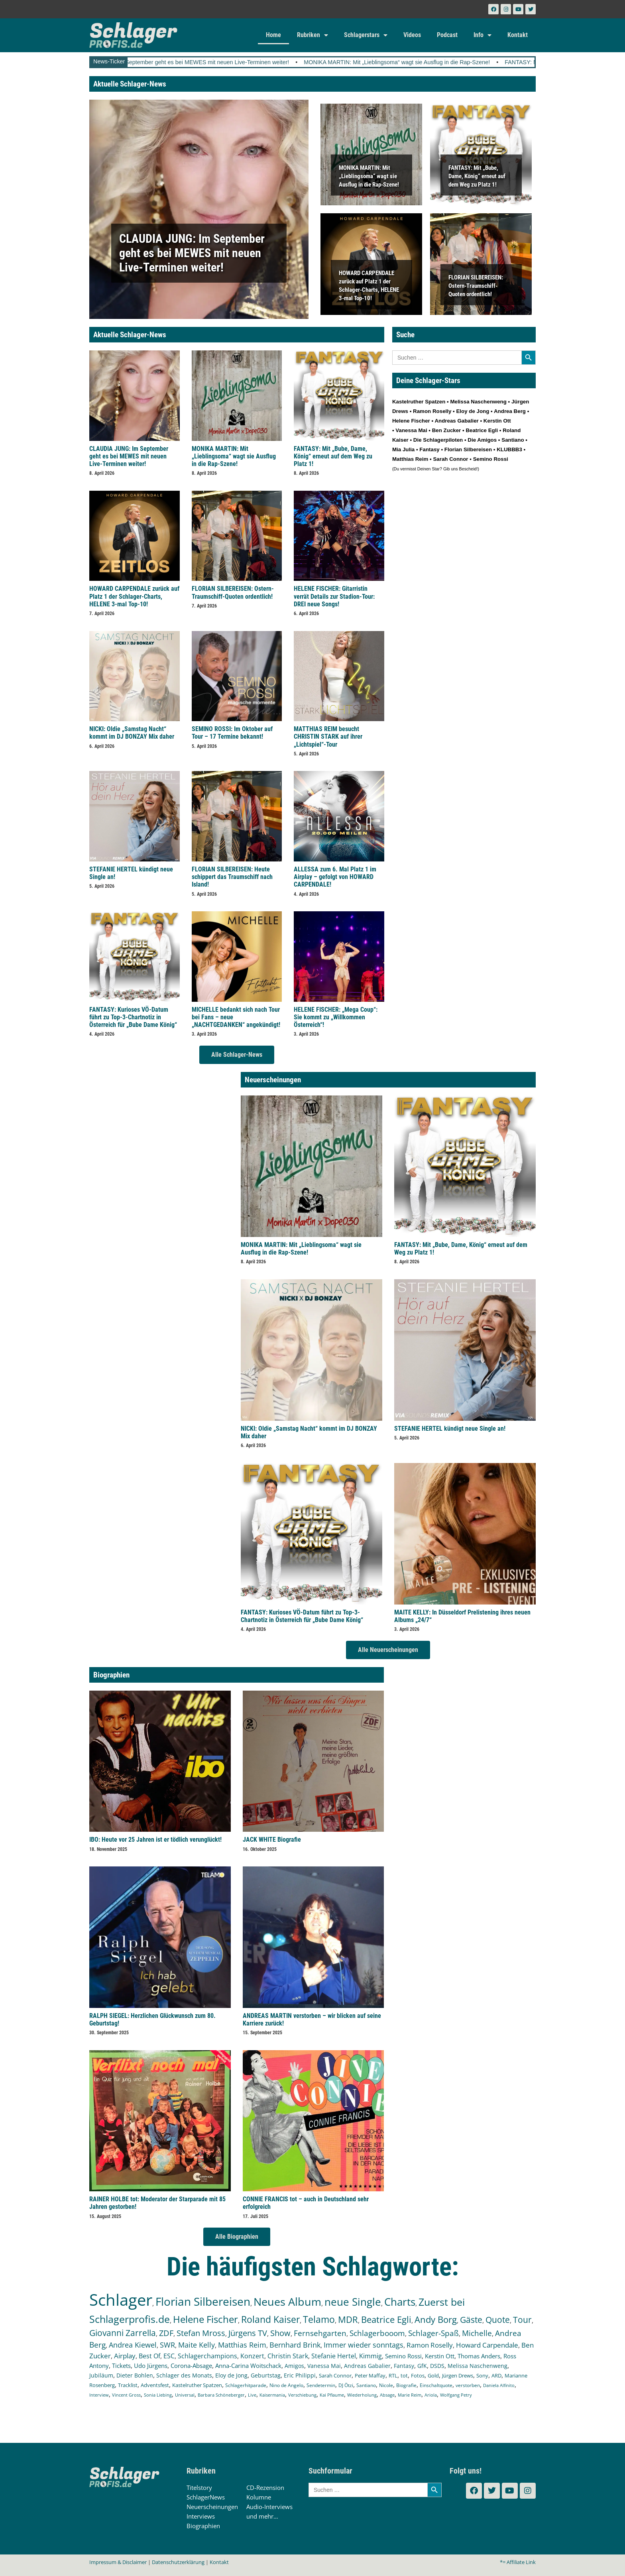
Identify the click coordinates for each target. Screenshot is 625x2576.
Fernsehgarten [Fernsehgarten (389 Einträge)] (320, 2333)
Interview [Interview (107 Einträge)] (99, 2395)
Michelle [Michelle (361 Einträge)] (477, 2333)
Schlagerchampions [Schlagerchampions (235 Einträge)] (207, 2356)
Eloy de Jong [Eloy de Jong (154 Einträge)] (231, 2375)
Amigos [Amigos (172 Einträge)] (294, 2366)
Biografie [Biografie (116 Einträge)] (406, 2385)
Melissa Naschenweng (478, 402)
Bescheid (468, 468)
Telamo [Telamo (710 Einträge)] (319, 2319)
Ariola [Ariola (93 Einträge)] (431, 2395)
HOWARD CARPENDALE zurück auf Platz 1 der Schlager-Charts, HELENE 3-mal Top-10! (134, 596)
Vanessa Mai (411, 430)
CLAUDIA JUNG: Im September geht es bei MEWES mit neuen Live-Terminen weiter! (215, 62)
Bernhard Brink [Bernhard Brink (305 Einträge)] (294, 2345)
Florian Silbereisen (468, 449)
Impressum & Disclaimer (118, 2562)
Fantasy (429, 449)
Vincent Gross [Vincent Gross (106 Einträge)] (126, 2395)
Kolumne (258, 2497)
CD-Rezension (265, 2487)
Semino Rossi (490, 459)
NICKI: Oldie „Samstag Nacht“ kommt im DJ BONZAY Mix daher (131, 732)
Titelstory (199, 2487)
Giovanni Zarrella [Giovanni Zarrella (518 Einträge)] (122, 2332)
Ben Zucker (446, 430)
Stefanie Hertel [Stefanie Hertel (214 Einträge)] (333, 2356)
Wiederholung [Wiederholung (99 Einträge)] (362, 2395)
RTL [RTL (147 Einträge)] (393, 2375)
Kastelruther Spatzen (418, 402)
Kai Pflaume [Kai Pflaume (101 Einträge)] (332, 2395)
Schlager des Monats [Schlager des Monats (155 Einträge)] (184, 2375)
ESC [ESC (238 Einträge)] (169, 2356)
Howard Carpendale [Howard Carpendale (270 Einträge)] (487, 2345)
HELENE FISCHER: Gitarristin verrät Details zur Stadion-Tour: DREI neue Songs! (334, 596)
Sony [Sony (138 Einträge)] (482, 2375)
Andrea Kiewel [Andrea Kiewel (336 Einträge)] (133, 2345)
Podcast (447, 35)
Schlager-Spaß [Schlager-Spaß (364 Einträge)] (433, 2333)
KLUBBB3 (509, 449)
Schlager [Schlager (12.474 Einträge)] (120, 2300)
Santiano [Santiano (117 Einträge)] (366, 2385)
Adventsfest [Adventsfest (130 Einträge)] (155, 2385)
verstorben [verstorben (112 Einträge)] (468, 2385)
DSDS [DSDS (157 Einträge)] (437, 2366)
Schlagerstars (365, 35)
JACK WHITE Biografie (272, 1839)
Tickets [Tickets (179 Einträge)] (121, 2366)
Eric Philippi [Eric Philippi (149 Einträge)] (300, 2375)
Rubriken (312, 35)
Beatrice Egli (482, 430)
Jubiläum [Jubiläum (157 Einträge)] (101, 2375)
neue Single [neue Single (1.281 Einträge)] (352, 2302)
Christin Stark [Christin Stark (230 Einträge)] (287, 2356)
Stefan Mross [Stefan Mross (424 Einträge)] (201, 2333)
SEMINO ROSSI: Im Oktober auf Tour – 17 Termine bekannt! (232, 732)
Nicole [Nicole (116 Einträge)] (386, 2385)
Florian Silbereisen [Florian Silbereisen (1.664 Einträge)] (202, 2301)
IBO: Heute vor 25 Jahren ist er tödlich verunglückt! (155, 1839)
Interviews (201, 2516)
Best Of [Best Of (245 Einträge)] (149, 2355)
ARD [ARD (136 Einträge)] (496, 2375)
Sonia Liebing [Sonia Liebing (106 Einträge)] (158, 2395)
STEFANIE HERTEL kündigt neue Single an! (449, 1428)
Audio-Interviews (269, 2507)
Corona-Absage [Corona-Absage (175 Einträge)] (191, 2366)
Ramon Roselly (432, 411)
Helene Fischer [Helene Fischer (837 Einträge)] (205, 2319)
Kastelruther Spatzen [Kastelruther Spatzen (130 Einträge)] (197, 2385)
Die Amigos (482, 440)
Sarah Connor (450, 459)
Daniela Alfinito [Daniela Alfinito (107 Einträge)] (499, 2385)
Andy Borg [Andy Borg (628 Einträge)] (436, 2319)
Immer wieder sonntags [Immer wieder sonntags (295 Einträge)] (363, 2345)
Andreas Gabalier (456, 421)
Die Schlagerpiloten (438, 440)
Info (482, 35)
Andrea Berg (510, 411)
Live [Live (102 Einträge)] (252, 2395)
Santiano (512, 440)
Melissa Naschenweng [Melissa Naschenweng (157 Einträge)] (477, 2366)
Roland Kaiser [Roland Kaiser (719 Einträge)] (270, 2319)
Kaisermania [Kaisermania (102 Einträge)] (272, 2395)
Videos (412, 35)
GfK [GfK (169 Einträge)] (422, 2366)
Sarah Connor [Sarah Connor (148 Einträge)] (335, 2375)
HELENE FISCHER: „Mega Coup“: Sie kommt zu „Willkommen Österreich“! (335, 1017)
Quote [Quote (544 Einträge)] (497, 2319)
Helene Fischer (411, 421)
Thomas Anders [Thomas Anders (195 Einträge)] (479, 2356)
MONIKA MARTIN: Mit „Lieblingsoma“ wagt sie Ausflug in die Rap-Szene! (432, 62)
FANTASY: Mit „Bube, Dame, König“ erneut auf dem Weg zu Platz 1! (476, 176)
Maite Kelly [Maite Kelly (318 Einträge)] (196, 2345)
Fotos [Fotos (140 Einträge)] (418, 2375)
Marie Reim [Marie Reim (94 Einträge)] (409, 2395)
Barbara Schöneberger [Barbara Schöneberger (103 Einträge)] (221, 2395)
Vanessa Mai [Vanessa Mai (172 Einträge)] (324, 2366)
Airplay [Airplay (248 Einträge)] (125, 2355)
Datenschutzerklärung (178, 2562)
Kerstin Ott (497, 421)
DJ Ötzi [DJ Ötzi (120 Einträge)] (345, 2385)
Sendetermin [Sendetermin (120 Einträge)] (321, 2385)
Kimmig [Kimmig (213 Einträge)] (370, 2356)
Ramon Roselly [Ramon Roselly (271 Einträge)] (430, 2345)
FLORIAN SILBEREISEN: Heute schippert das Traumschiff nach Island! (232, 876)
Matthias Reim (410, 459)
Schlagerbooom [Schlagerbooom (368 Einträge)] (377, 2333)
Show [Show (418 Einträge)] (280, 2333)
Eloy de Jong (472, 411)
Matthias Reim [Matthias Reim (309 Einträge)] (242, 2345)
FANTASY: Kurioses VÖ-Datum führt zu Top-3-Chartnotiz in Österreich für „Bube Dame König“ (133, 1017)
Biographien (203, 2526)
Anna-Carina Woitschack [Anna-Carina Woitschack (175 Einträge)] (248, 2366)
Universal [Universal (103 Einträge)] (185, 2395)
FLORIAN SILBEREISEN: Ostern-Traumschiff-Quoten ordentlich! (475, 285)
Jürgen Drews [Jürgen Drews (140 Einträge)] (457, 2375)
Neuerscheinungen (212, 2507)
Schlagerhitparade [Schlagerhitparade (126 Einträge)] (245, 2385)
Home (273, 35)
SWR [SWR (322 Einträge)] (167, 2345)
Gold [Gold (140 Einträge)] (433, 2375)
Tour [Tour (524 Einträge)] (522, 2319)
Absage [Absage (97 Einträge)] (387, 2395)
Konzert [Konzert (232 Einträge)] (252, 2356)
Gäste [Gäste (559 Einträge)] (471, 2319)
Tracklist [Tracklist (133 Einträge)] (128, 2385)
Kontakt (517, 35)
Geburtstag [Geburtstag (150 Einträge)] (266, 2375)
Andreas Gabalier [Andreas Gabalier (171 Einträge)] (367, 2366)
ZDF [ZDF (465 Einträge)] (166, 2332)
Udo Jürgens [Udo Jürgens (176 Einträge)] (150, 2366)
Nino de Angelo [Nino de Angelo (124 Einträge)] (286, 2385)
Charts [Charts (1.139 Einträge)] (399, 2302)
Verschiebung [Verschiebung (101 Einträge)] (302, 2395)
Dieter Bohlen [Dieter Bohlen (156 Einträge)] (134, 2375)
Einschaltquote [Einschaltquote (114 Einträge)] (436, 2385)
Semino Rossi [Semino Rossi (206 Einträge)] (403, 2356)
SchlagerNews (206, 2497)
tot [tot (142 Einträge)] (404, 2375)
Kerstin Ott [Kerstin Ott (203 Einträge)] (439, 2356)
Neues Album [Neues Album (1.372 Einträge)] (287, 2301)
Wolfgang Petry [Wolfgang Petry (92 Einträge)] (456, 2395)
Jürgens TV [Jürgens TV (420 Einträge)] (247, 2333)
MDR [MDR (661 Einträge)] (348, 2319)
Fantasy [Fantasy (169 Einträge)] (404, 2366)
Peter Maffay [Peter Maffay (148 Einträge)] (370, 2375)
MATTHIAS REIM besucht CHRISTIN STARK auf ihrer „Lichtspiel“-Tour (328, 736)
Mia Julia (403, 449)
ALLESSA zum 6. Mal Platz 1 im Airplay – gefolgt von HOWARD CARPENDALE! (335, 876)
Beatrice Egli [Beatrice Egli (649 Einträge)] (386, 2319)
